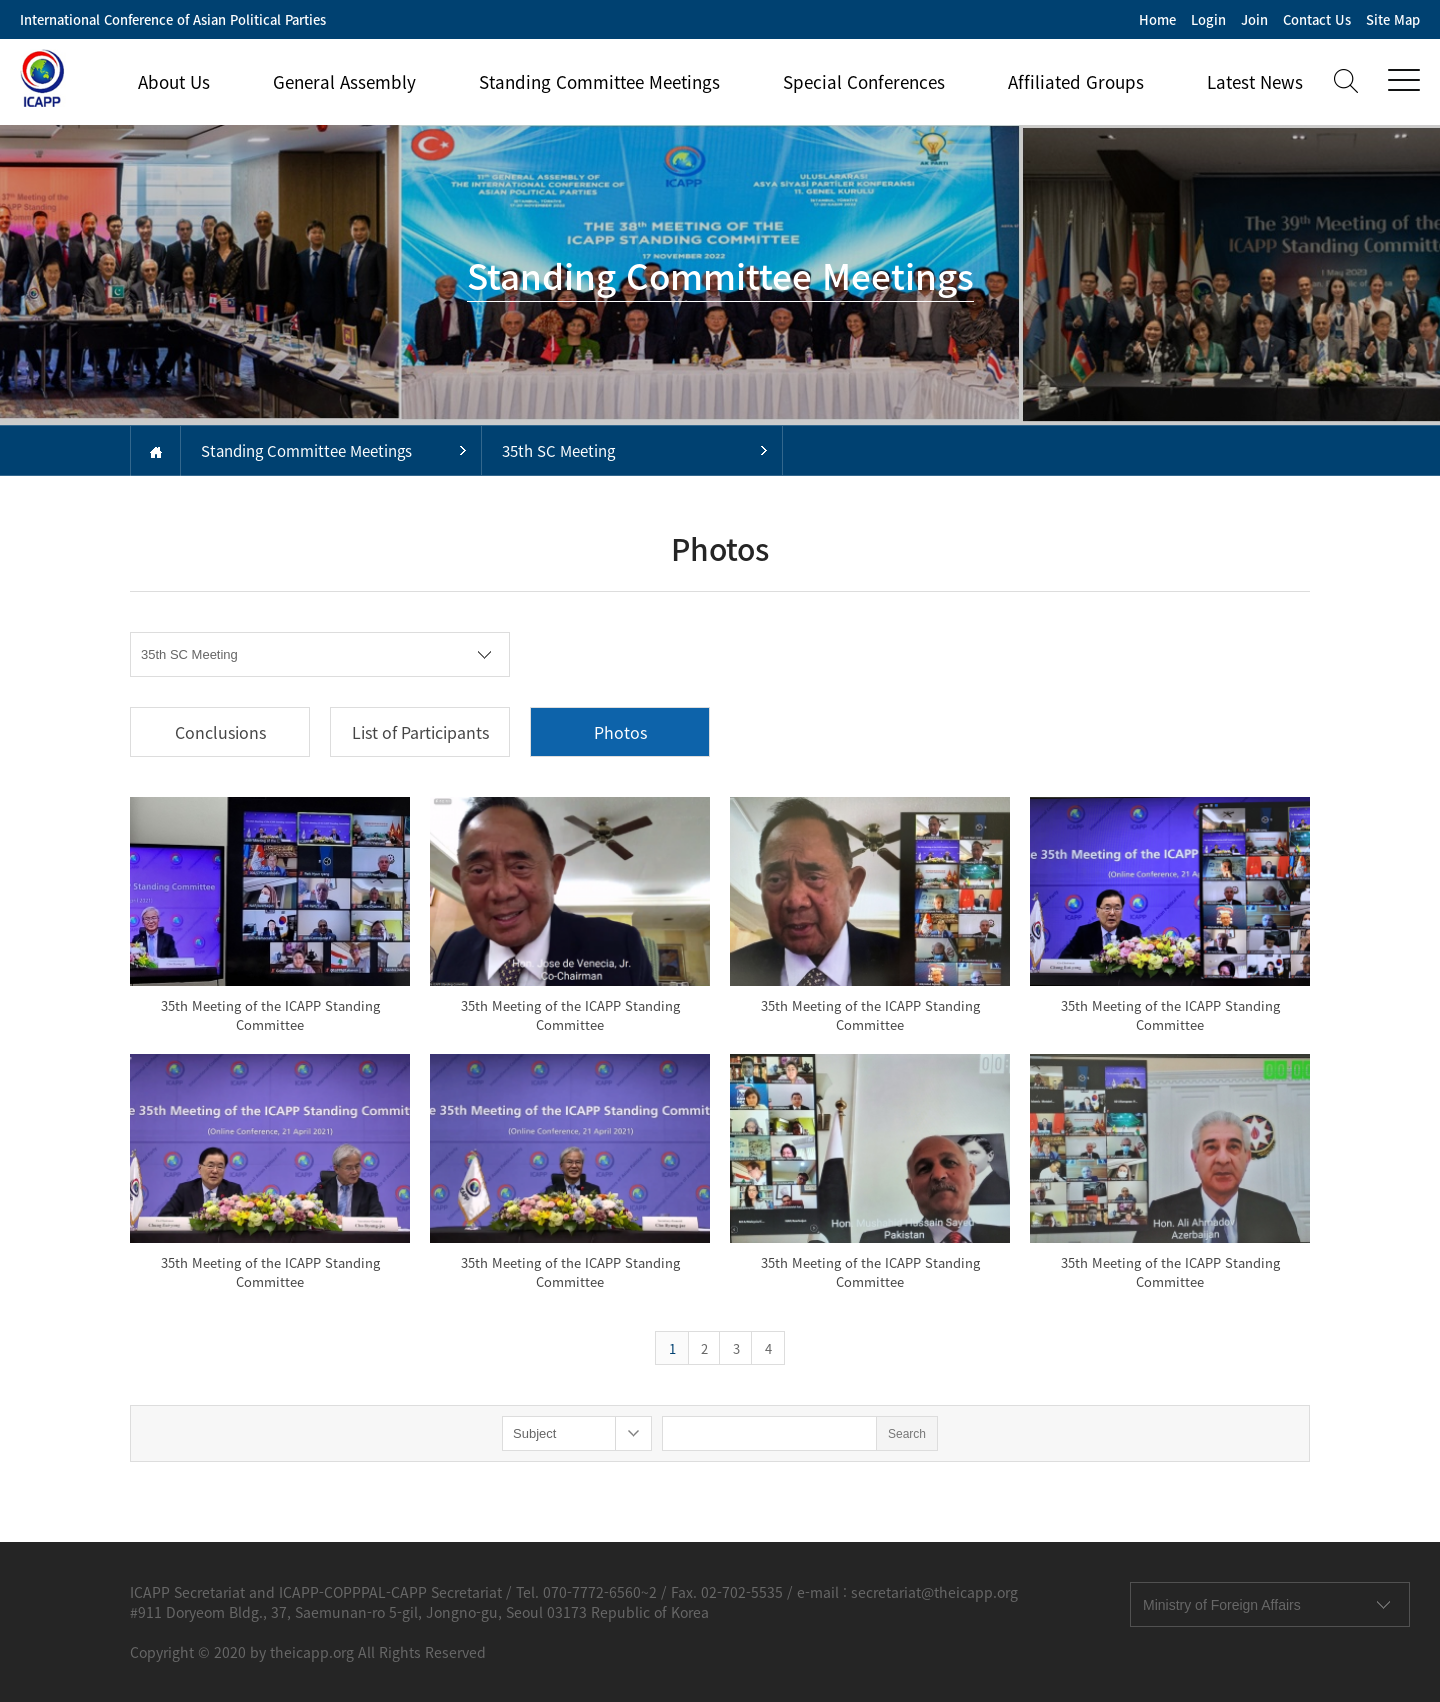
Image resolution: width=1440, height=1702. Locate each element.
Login (1208, 19)
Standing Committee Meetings (599, 81)
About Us (174, 81)
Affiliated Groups (1076, 81)
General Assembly (344, 81)
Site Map (1393, 19)
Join (1254, 19)
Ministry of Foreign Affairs (1222, 1605)
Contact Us (1317, 19)
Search (907, 1434)
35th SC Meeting (558, 451)
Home (1157, 19)
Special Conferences (864, 81)
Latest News (1255, 81)
